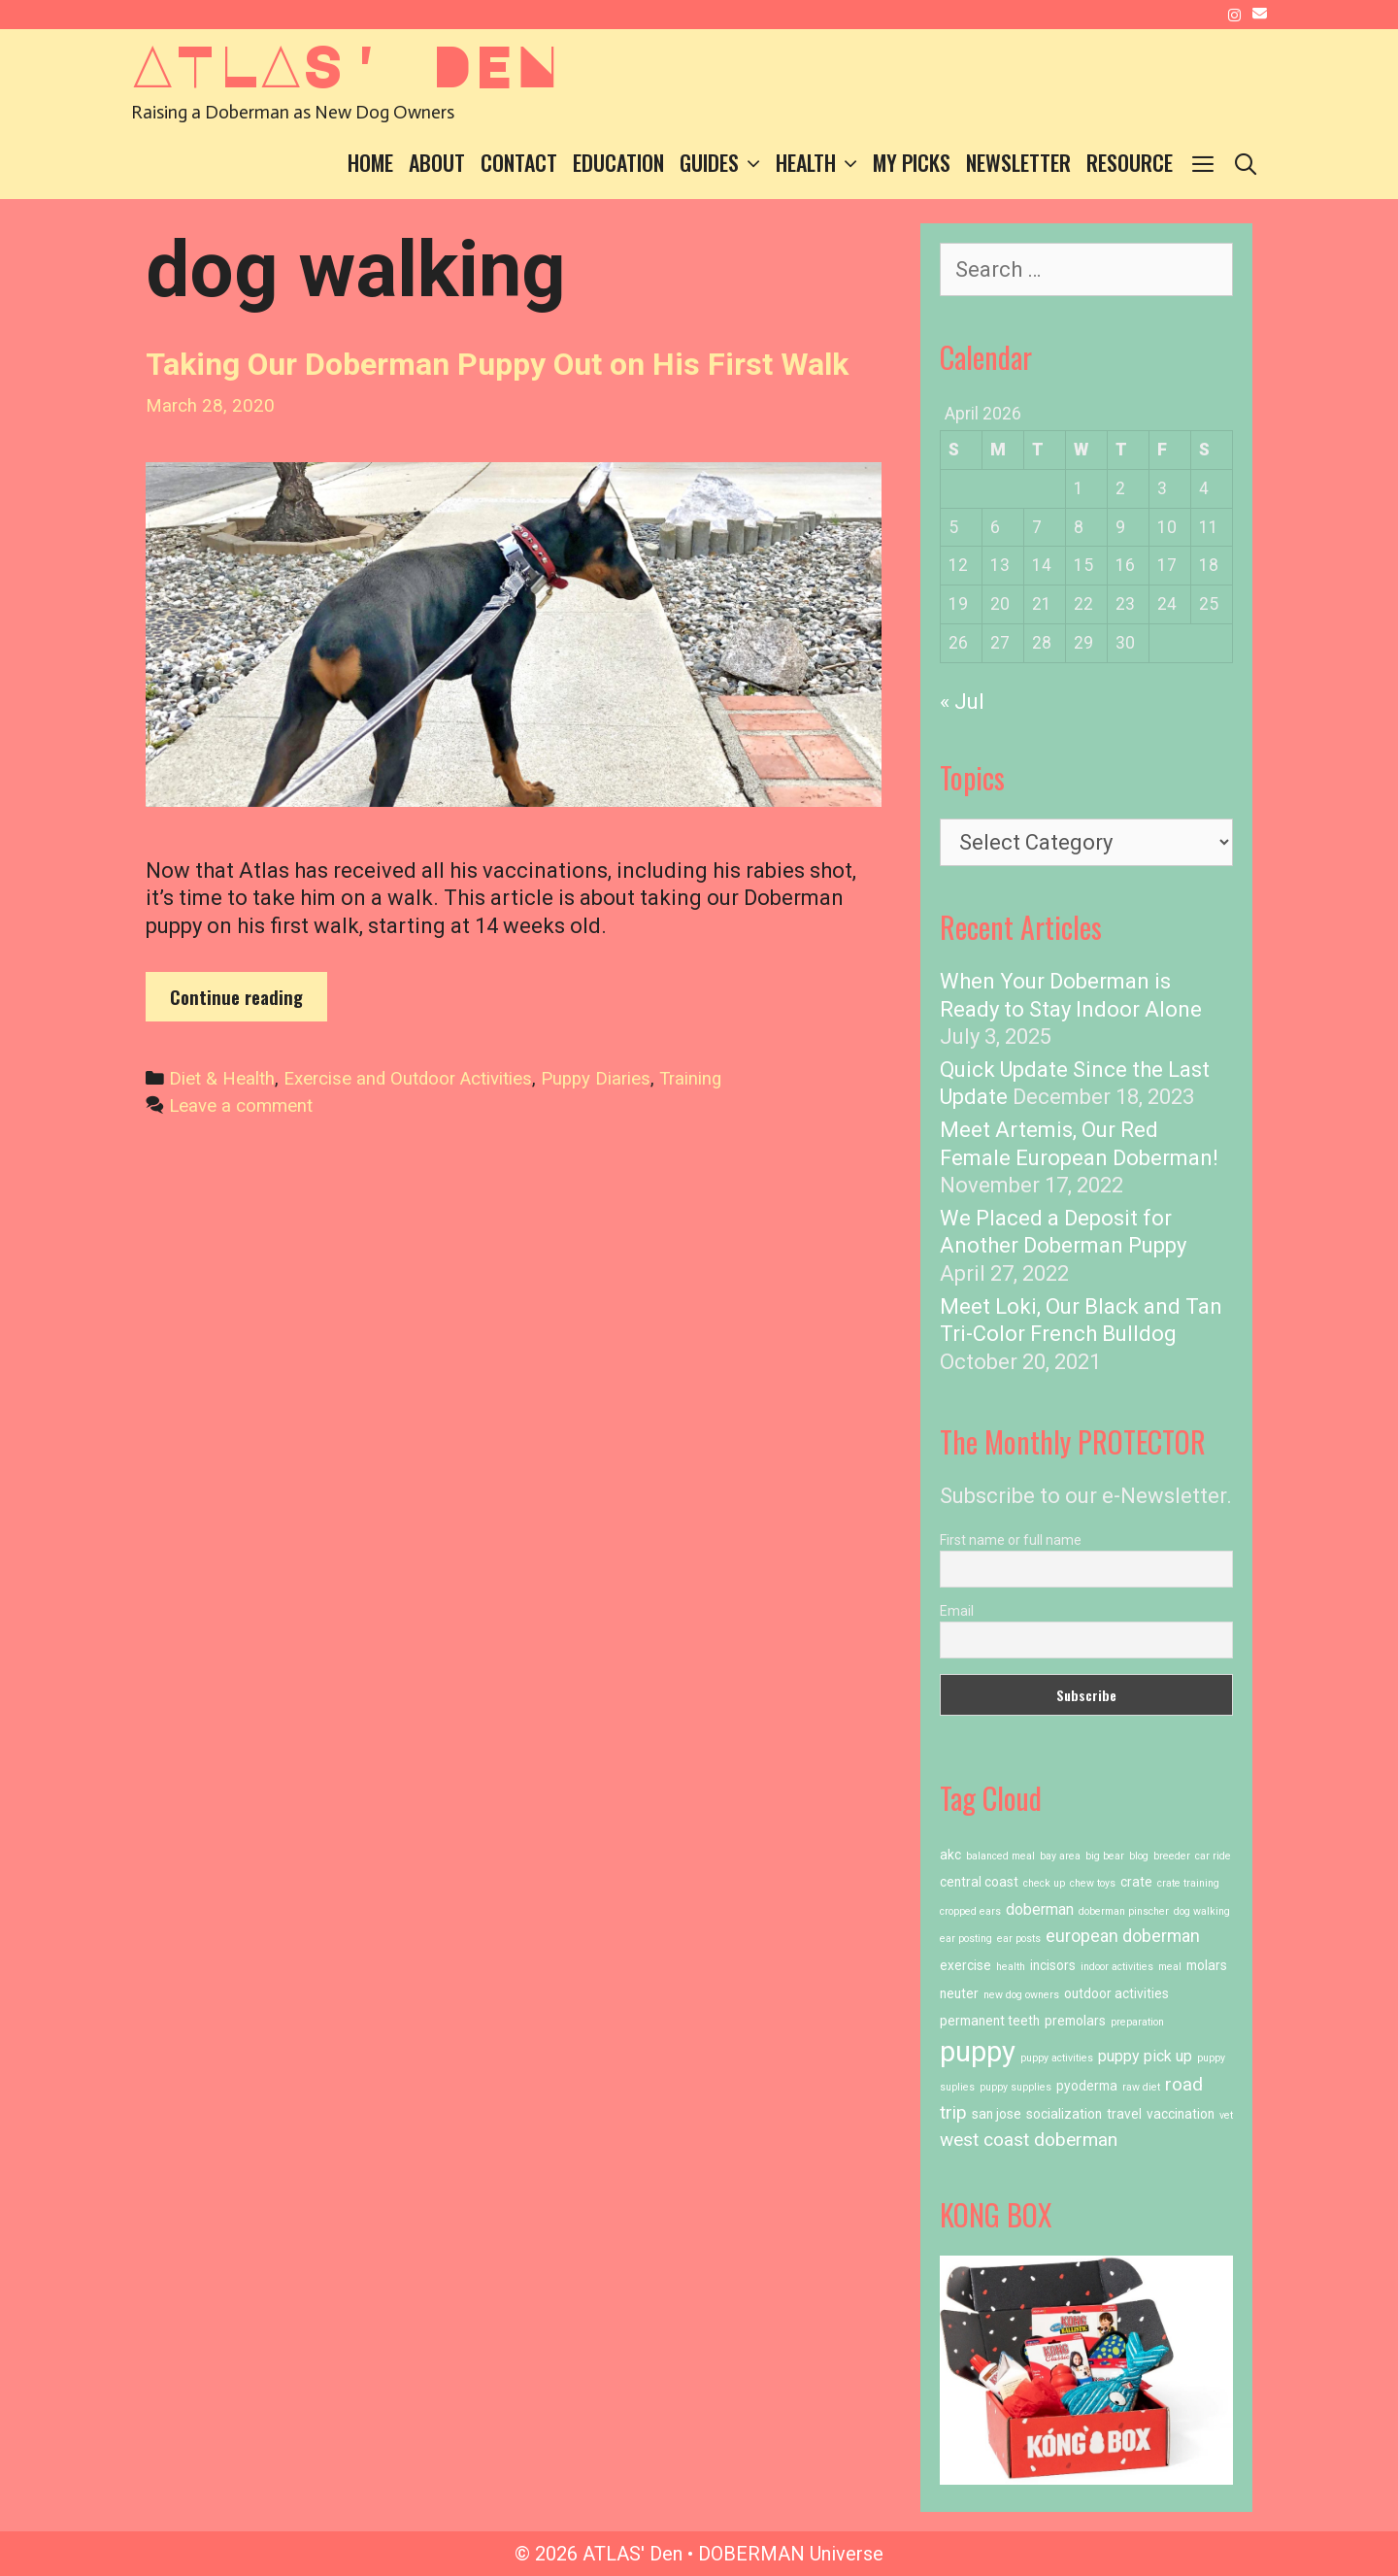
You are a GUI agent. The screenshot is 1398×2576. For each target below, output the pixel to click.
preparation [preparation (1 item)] (1137, 2022)
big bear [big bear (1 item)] (1104, 1856)
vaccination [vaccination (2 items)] (1181, 2114)
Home (370, 162)
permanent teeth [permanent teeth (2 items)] (990, 2020)
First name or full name (1011, 1540)
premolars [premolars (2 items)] (1075, 2020)
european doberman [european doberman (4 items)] (1123, 1936)
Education (618, 162)
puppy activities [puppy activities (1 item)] (1056, 2058)
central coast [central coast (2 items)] (979, 1882)
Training (690, 1078)
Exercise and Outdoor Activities (407, 1078)
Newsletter (1018, 162)
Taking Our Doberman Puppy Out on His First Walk (497, 364)
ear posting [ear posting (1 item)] (966, 1938)
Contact (519, 162)
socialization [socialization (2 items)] (1064, 2114)
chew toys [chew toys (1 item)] (1092, 1883)
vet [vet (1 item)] (1226, 2115)
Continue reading (248, 1001)
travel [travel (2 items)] (1124, 2114)
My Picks (911, 162)
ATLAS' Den (344, 64)
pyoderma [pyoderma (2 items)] (1086, 2085)
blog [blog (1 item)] (1138, 1856)
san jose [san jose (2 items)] (996, 2114)
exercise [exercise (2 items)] (965, 1965)
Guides (724, 162)
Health (820, 162)
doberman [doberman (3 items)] (1040, 1909)
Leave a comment (241, 1106)
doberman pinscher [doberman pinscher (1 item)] (1124, 1911)
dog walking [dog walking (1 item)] (1202, 1911)
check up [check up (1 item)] (1044, 1883)
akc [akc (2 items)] (950, 1854)
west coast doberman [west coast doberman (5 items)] (1028, 2139)
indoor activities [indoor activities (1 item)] (1117, 1966)
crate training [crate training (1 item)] (1188, 1883)
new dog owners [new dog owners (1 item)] (1021, 1995)
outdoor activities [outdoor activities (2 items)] (1116, 1993)
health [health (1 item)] (1010, 1966)
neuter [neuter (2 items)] (959, 1993)
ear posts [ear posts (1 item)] (1019, 1938)
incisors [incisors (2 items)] (1053, 1965)
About (437, 162)
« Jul (962, 701)
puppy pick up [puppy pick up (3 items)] (1145, 2056)
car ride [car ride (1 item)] (1213, 1856)
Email (957, 1611)
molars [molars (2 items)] (1206, 1965)
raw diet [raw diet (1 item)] (1141, 2087)
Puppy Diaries (595, 1078)
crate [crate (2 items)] (1136, 1882)
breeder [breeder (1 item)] (1171, 1856)
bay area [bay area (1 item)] (1060, 1856)
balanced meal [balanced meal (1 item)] (1000, 1856)
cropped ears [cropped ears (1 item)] (970, 1911)
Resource (1129, 162)
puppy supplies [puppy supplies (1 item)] (1015, 2087)
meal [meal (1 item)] (1170, 1966)
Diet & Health (222, 1078)
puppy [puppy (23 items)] (977, 2051)
